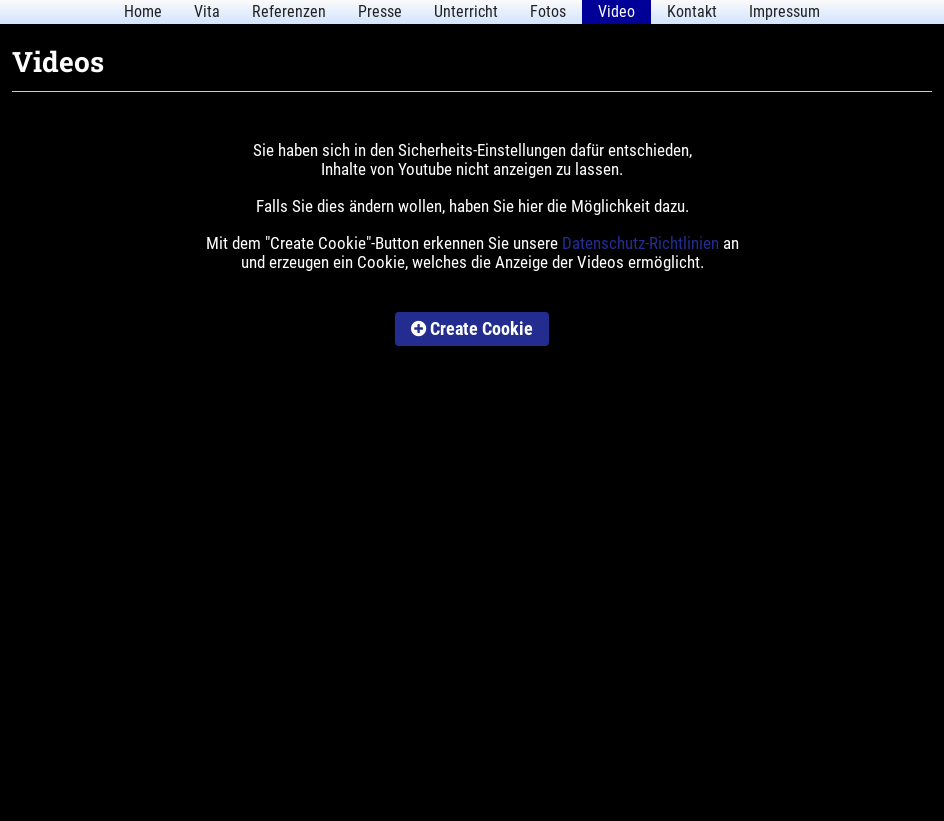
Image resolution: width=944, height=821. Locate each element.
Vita (207, 11)
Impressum (784, 11)
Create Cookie (472, 328)
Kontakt (692, 11)
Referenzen (289, 11)
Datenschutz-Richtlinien (640, 243)
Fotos (548, 11)
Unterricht (466, 11)
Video (616, 11)
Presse (380, 11)
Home (143, 11)
